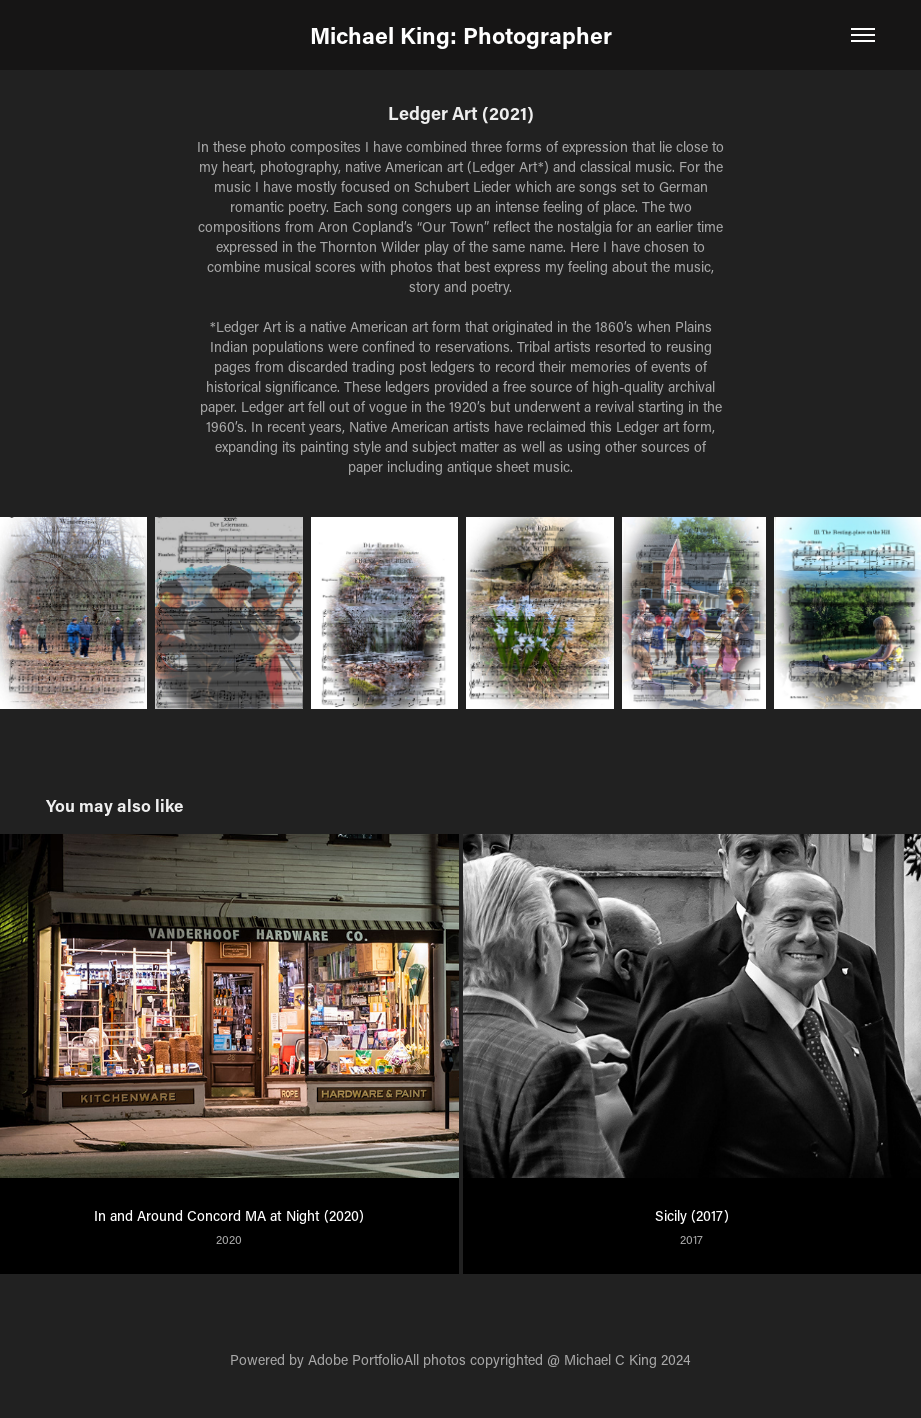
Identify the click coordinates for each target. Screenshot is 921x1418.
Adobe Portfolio (356, 1359)
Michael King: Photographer (461, 35)
